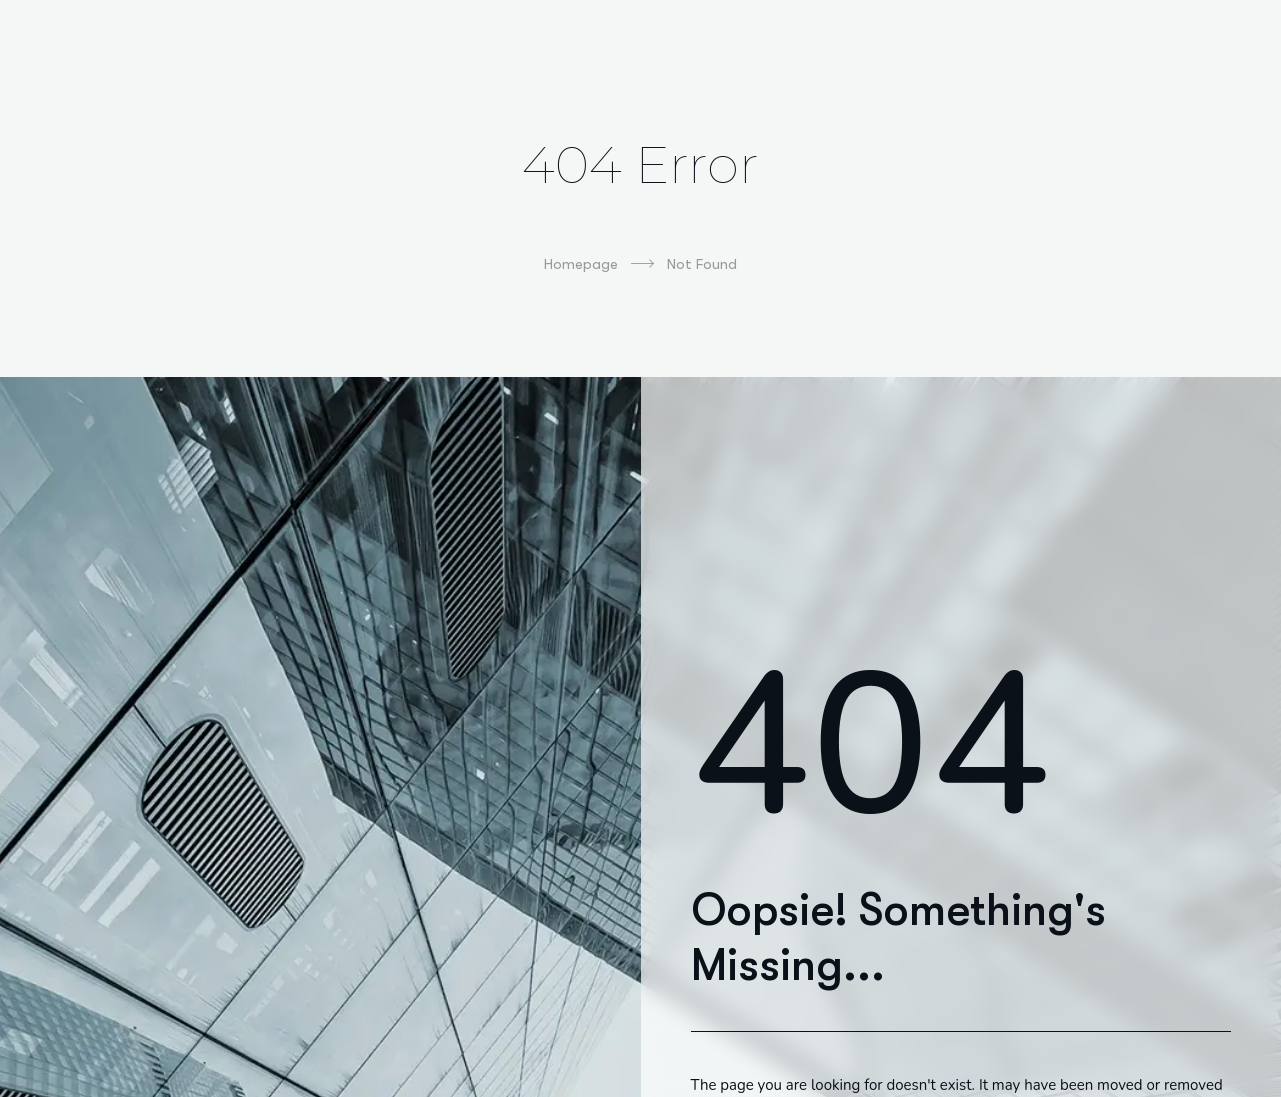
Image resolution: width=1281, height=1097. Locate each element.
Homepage (599, 264)
